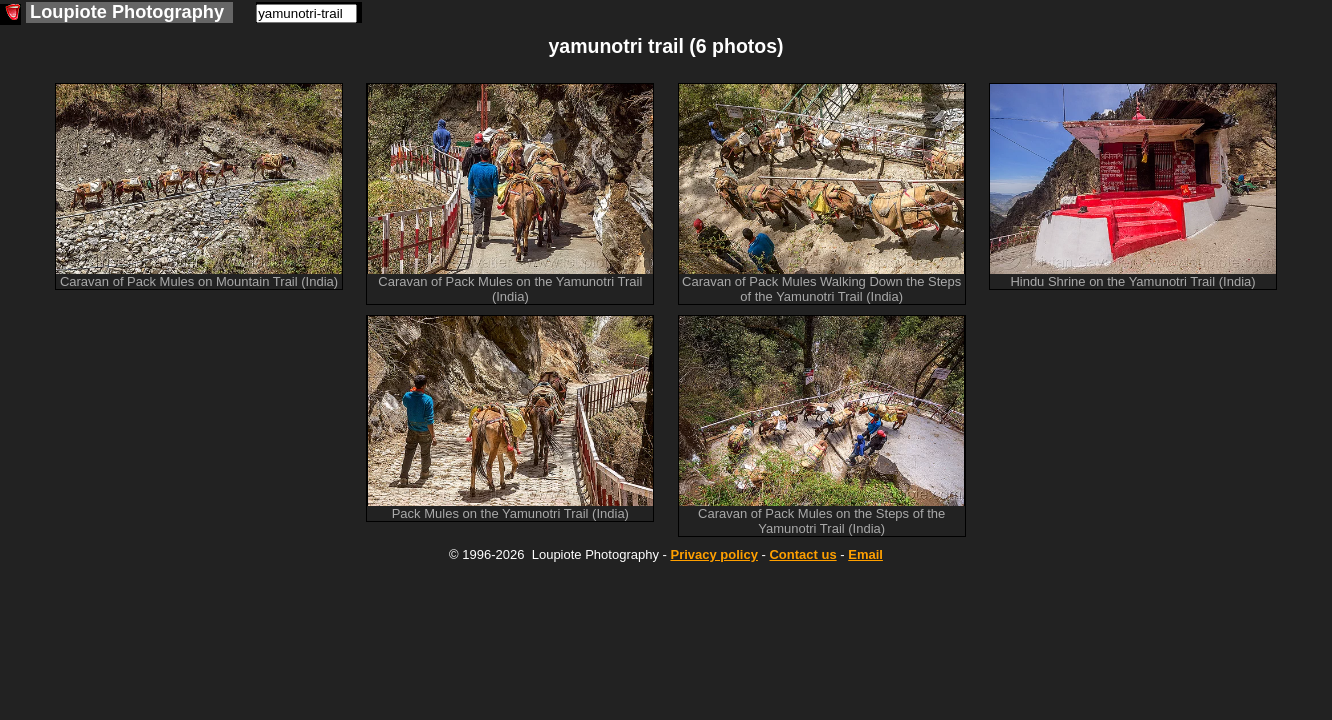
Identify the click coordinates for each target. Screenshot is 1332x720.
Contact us (802, 554)
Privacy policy (713, 554)
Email (865, 554)
